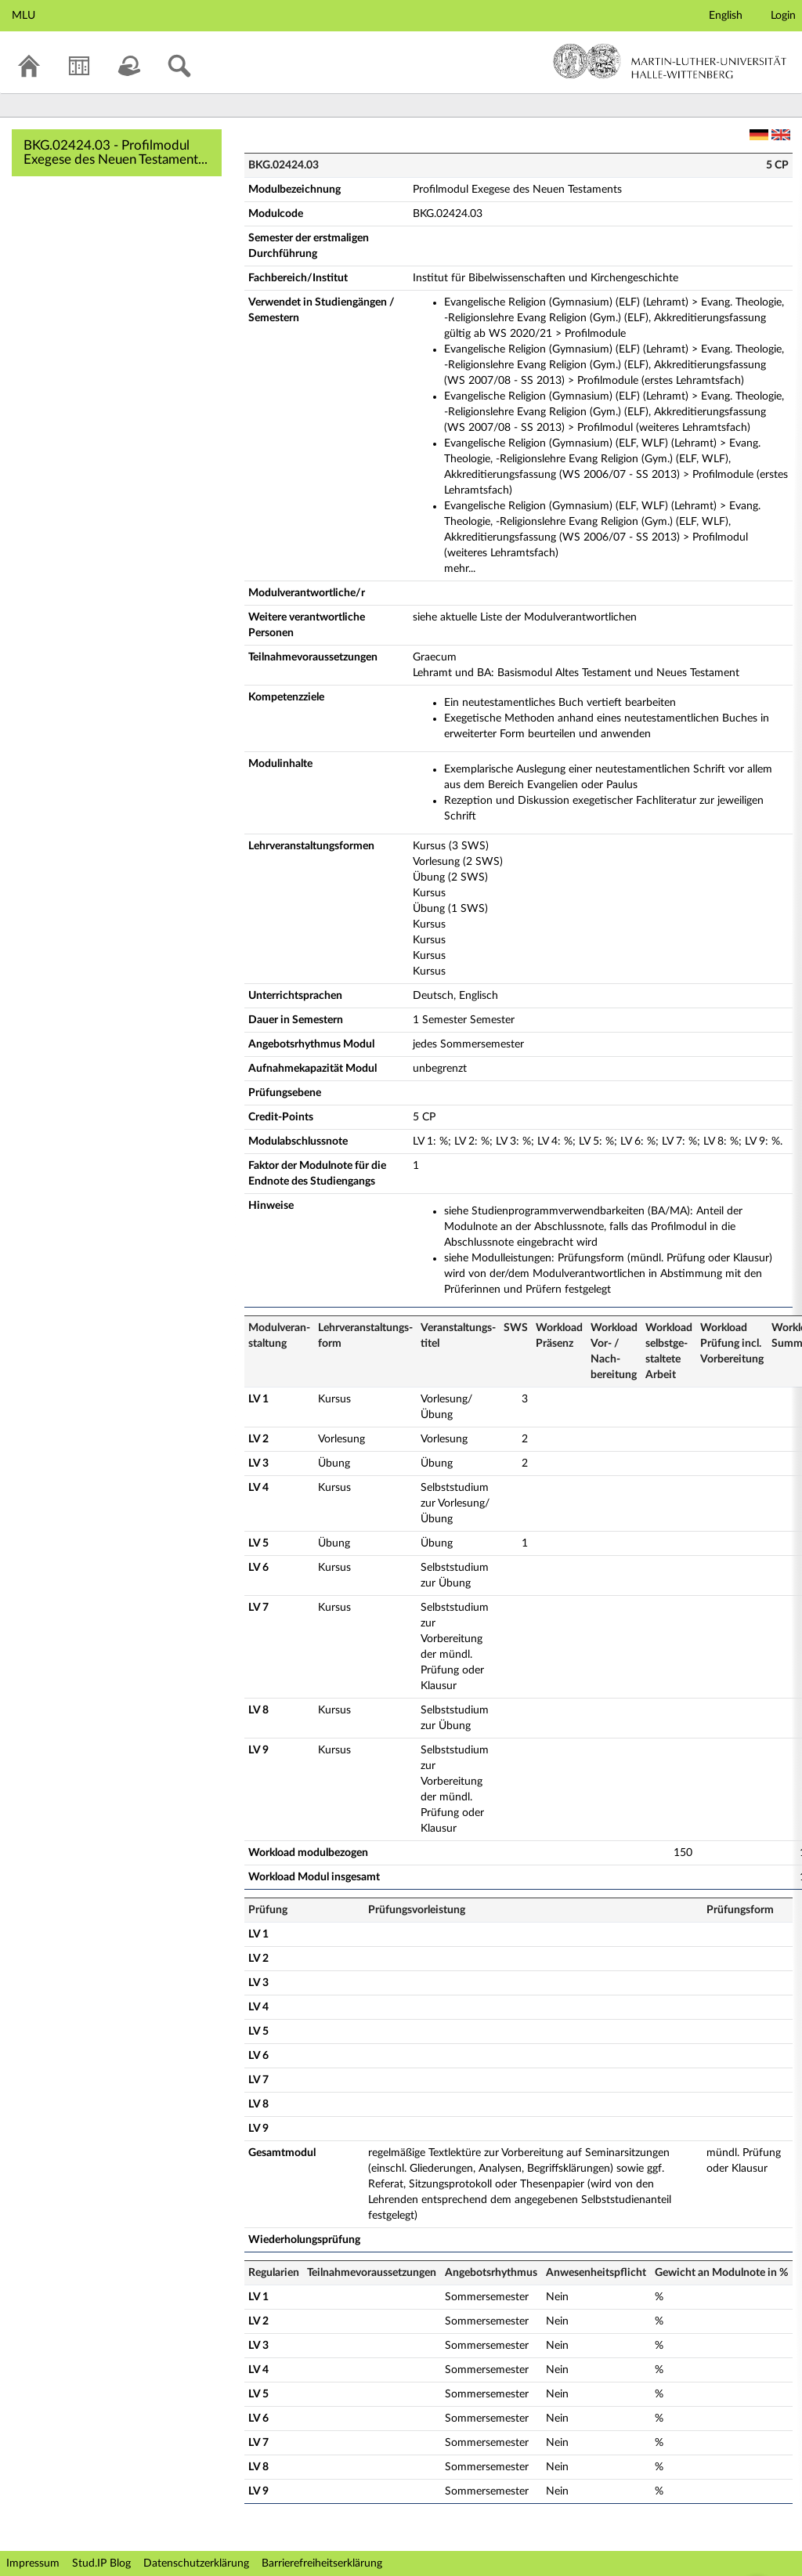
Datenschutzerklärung (196, 2563)
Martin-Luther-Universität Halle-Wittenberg (670, 61)
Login (783, 15)
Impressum (33, 2563)
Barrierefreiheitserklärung (322, 2563)
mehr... (459, 568)
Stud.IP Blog (101, 2563)
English (725, 15)
